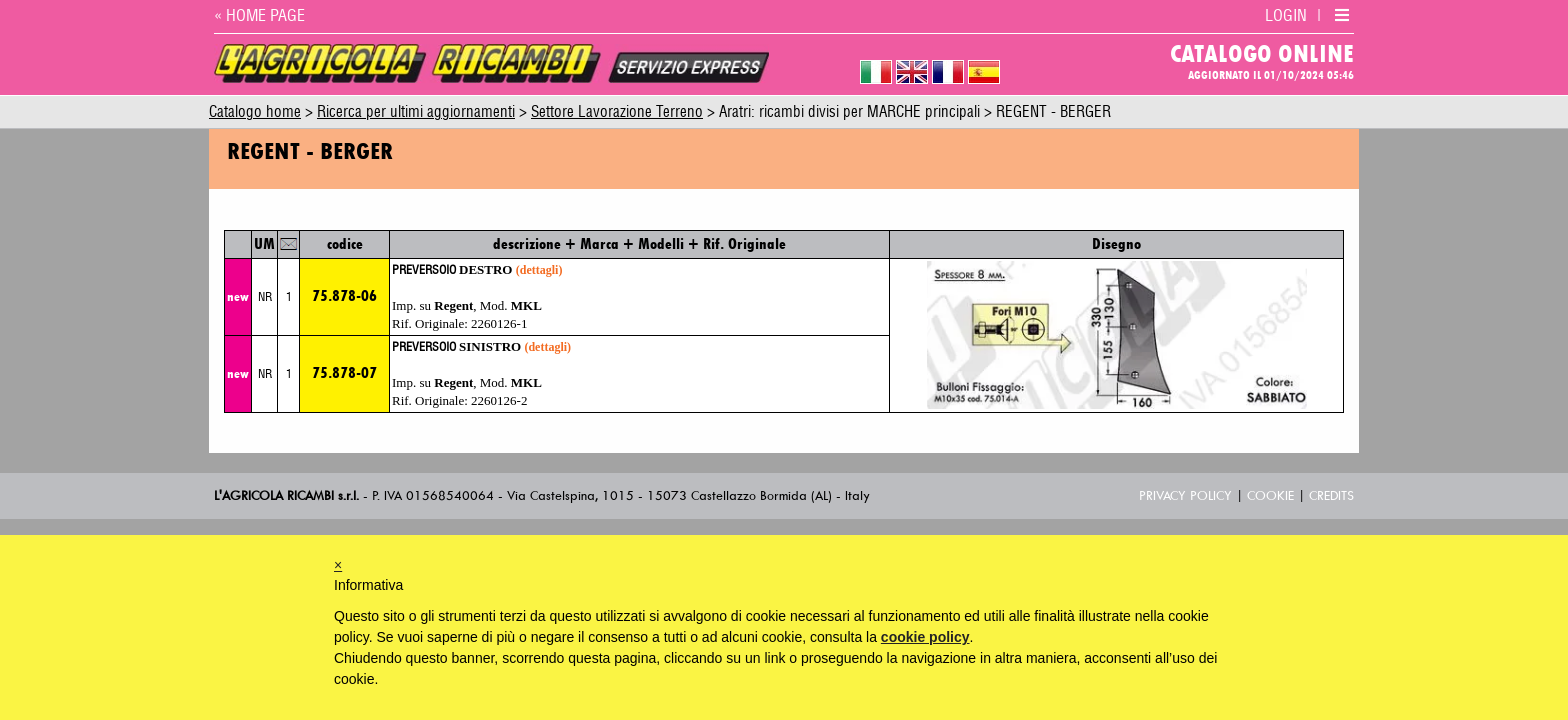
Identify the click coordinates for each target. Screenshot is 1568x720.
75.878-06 (344, 295)
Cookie (1270, 495)
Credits (1331, 495)
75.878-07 (344, 372)
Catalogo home (255, 112)
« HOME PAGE (259, 16)
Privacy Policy (1185, 495)
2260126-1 (499, 323)
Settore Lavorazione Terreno (617, 112)
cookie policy (925, 637)
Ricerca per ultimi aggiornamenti (416, 112)
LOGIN (1286, 16)
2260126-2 (499, 400)
